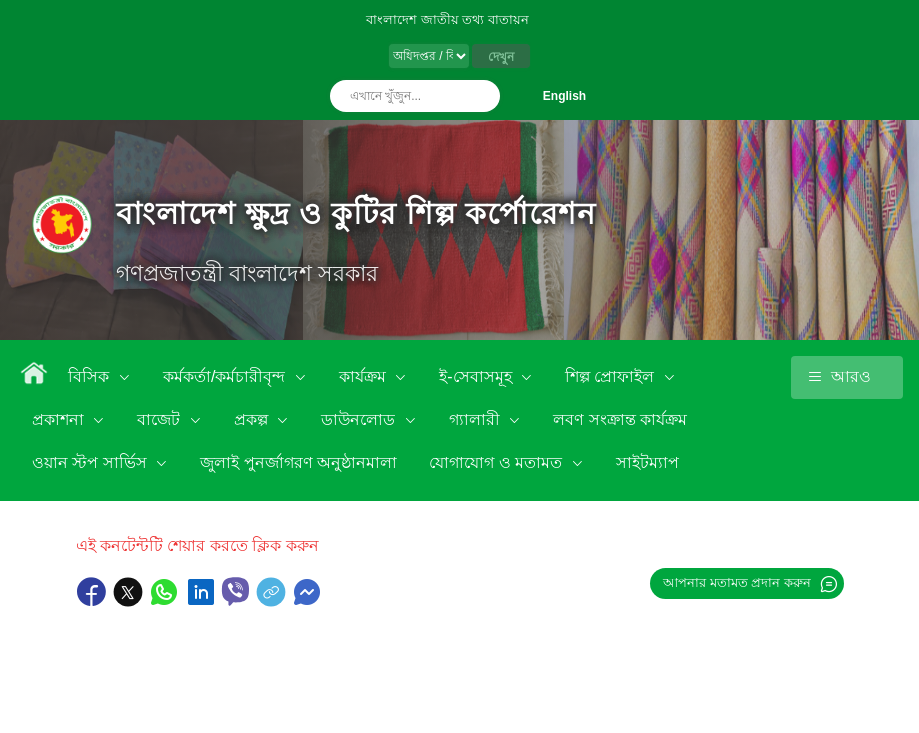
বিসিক (90, 376)
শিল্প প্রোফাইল (612, 376)
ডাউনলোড (360, 419)
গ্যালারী (476, 419)
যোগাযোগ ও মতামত (497, 462)
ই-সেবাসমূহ (477, 376)
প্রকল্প (253, 419)
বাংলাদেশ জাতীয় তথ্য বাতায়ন (447, 19)
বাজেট (160, 419)
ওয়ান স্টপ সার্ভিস (91, 462)
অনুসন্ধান (480, 96)
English (564, 96)
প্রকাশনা (60, 419)
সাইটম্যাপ (647, 462)
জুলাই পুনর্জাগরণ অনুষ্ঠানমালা (298, 462)
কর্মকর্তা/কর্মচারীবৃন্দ (226, 376)
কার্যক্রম (364, 376)
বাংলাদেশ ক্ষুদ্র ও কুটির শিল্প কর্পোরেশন (356, 213)
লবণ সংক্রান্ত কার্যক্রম (620, 419)
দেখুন (501, 57)
